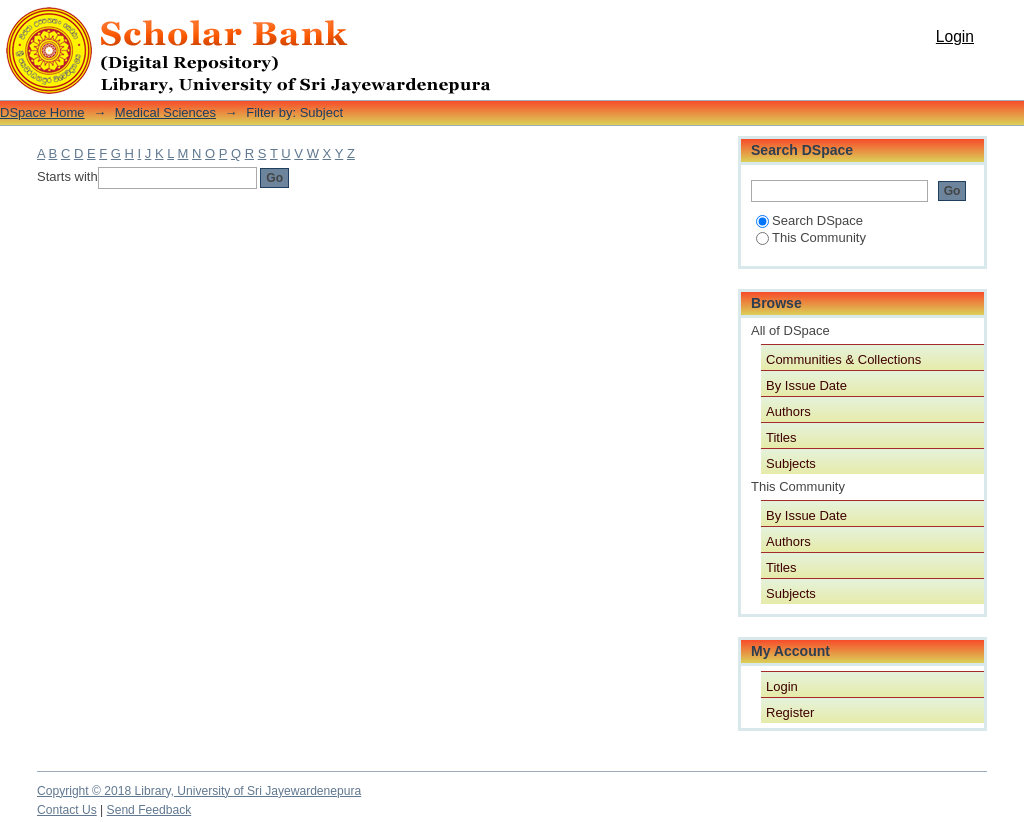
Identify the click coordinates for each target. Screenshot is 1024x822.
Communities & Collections (843, 359)
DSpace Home (42, 112)
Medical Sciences (165, 112)
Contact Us (67, 810)
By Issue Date (806, 385)
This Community (811, 237)
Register (790, 712)
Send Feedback (149, 810)
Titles (781, 437)
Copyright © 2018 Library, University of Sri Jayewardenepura (199, 791)
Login (955, 36)
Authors (788, 411)
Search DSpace (809, 220)
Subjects (791, 463)
